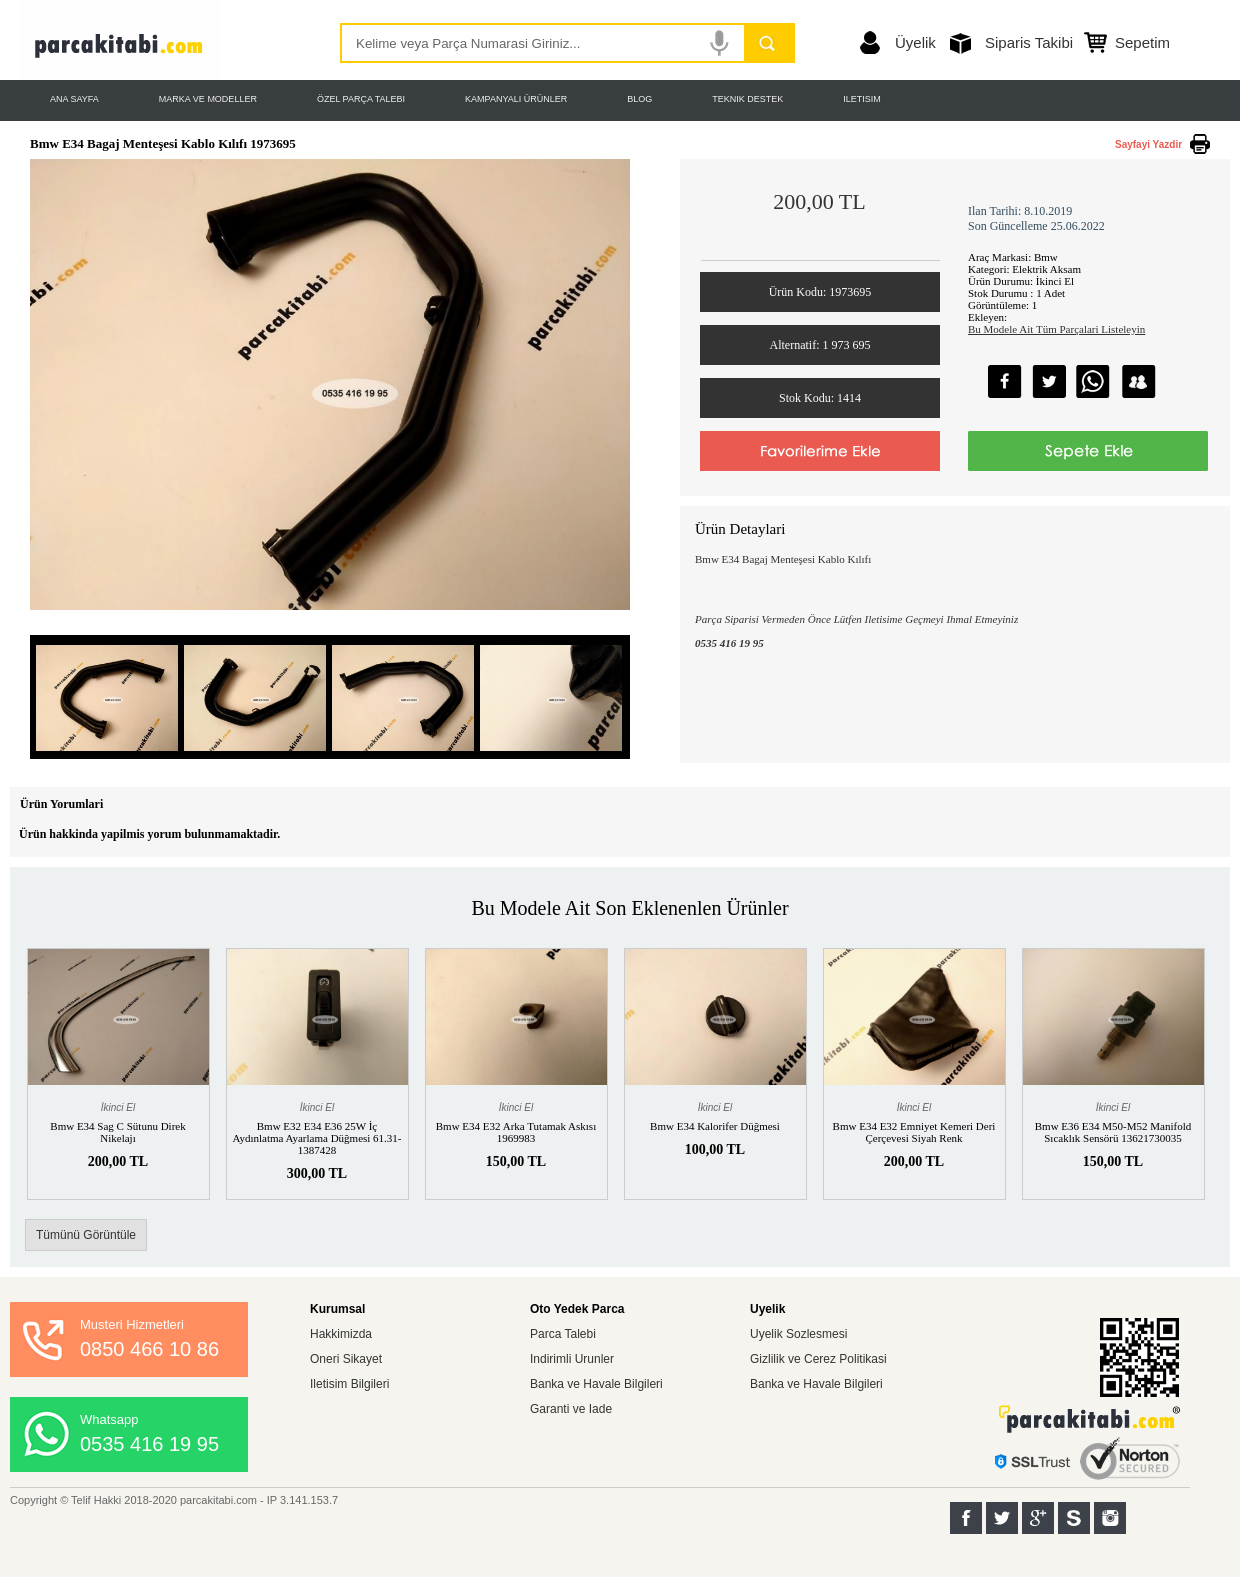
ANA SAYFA (74, 99)
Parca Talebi (563, 1334)
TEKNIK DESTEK (747, 99)
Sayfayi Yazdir (1148, 144)
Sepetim (1142, 42)
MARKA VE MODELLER (208, 99)
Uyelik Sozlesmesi (798, 1334)
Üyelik (915, 42)
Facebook (966, 1518)
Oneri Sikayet (346, 1359)
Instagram (1110, 1518)
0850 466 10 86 (149, 1349)
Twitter (1002, 1518)
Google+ (1038, 1518)
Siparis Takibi (1029, 42)
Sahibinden (1074, 1518)
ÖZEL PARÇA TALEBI (361, 99)
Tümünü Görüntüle (86, 1235)
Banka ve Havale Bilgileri (596, 1384)
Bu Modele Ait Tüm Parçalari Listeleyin (1056, 329)
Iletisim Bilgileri (349, 1384)
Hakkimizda (341, 1334)
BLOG (639, 99)
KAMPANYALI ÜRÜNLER (516, 99)
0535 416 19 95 (149, 1444)
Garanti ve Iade (571, 1409)
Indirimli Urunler (572, 1359)
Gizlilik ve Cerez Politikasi (818, 1359)
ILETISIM (862, 99)
